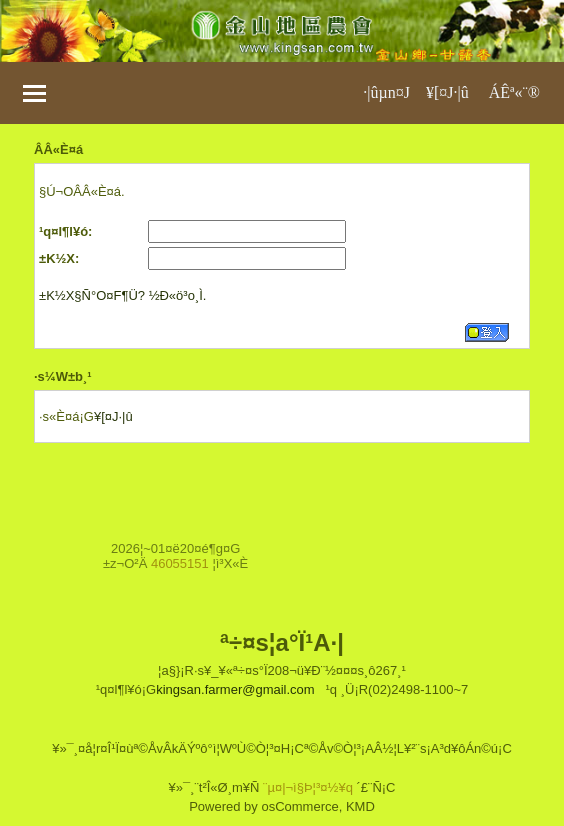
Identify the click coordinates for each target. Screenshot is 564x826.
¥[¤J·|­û (447, 92)
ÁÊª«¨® (514, 92)
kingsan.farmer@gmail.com (235, 689)
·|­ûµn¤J (386, 92)
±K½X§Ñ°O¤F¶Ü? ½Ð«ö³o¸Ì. (122, 295)
